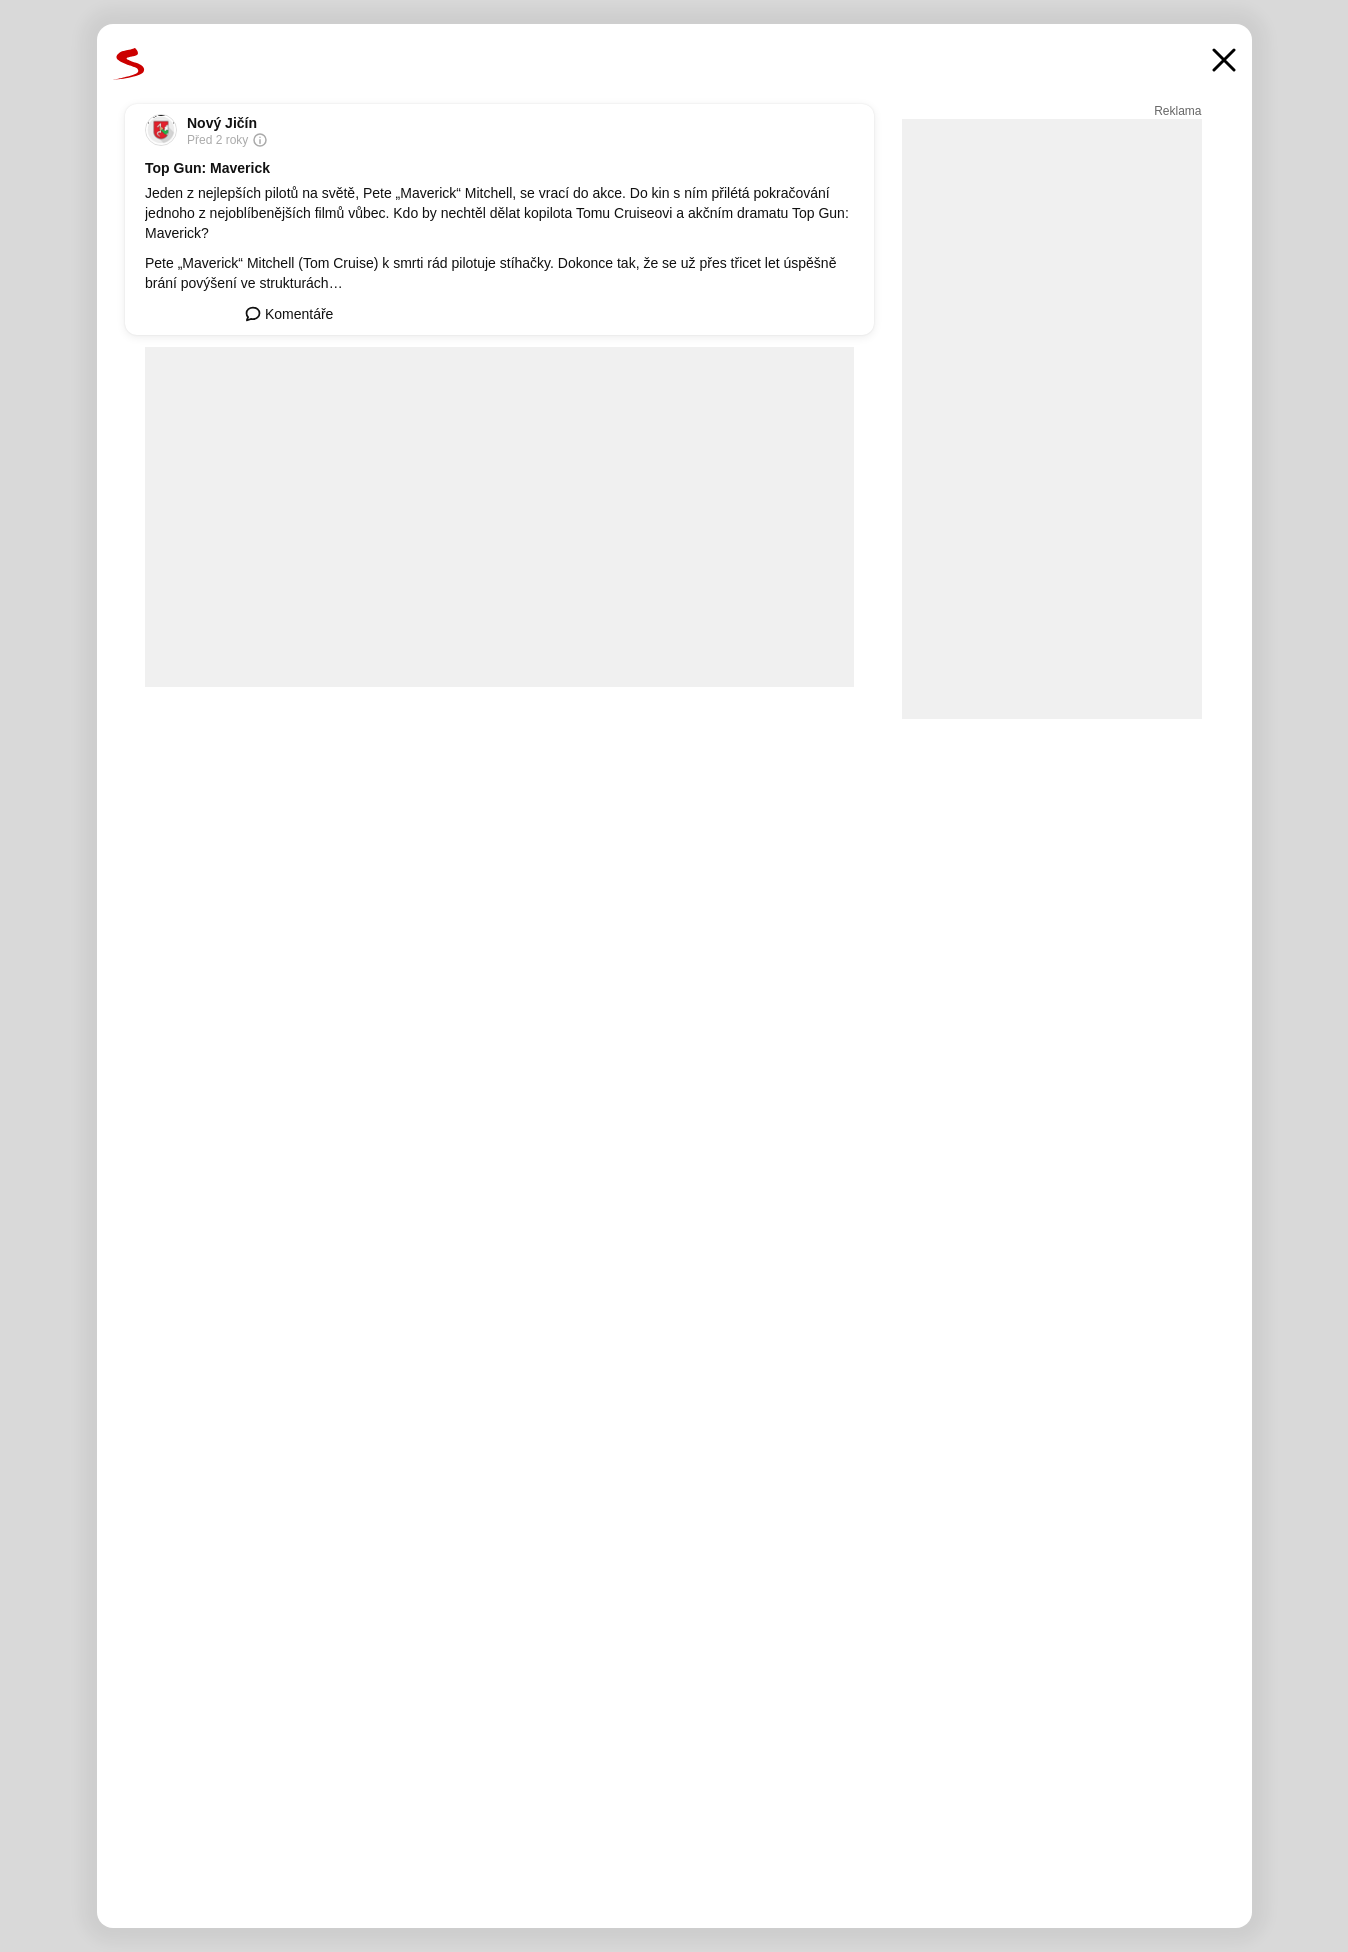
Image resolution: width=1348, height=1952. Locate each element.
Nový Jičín (222, 123)
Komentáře (289, 314)
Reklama (1177, 111)
